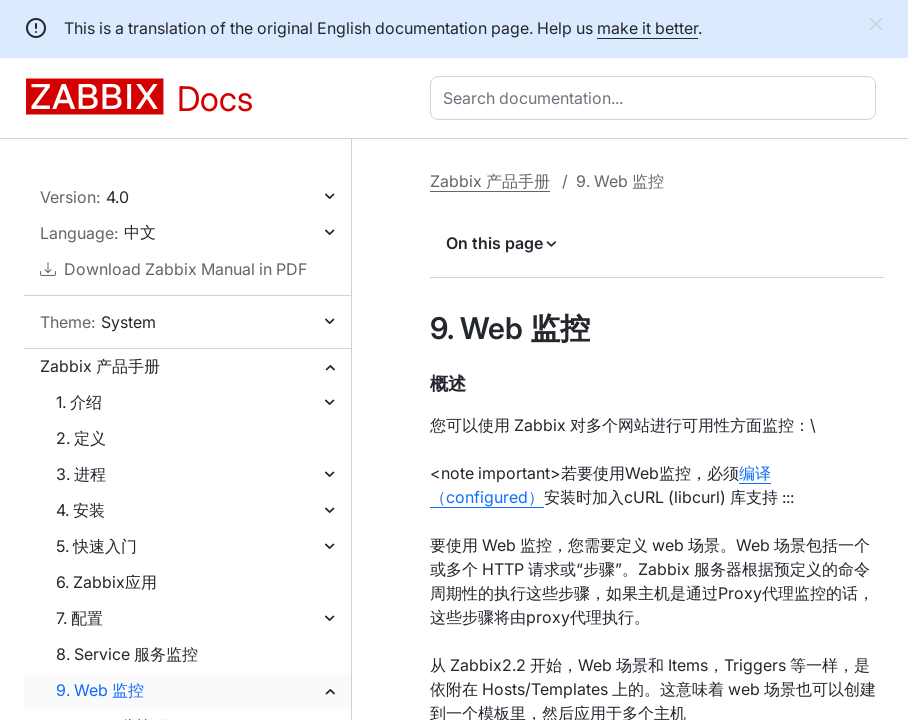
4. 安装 (80, 510)
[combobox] (657, 98)
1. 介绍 (79, 402)
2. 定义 (81, 438)
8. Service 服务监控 (127, 654)
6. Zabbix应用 (106, 582)
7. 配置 (79, 618)
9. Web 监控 (100, 690)
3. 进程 (81, 474)
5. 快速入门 (96, 546)
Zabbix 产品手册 (100, 366)
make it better (647, 28)
